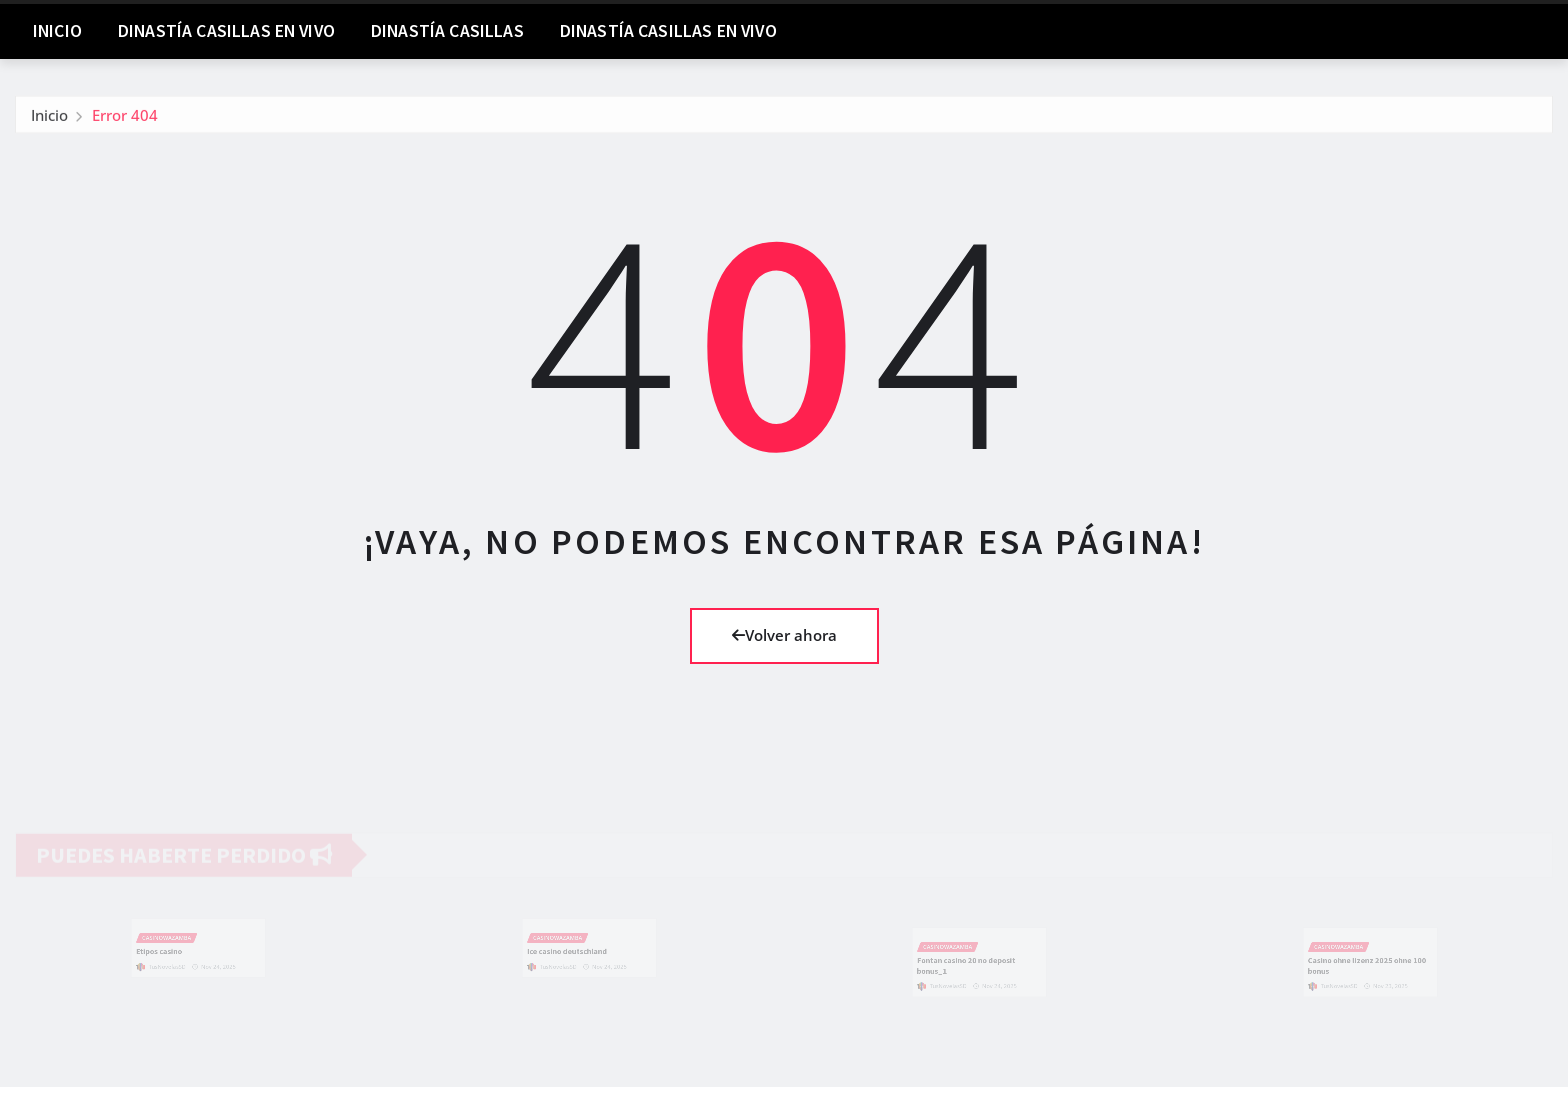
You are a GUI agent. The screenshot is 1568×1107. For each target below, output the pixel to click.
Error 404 (125, 118)
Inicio (57, 31)
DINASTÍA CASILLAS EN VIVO (226, 31)
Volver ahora (784, 635)
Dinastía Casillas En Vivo (668, 31)
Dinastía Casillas (447, 31)
